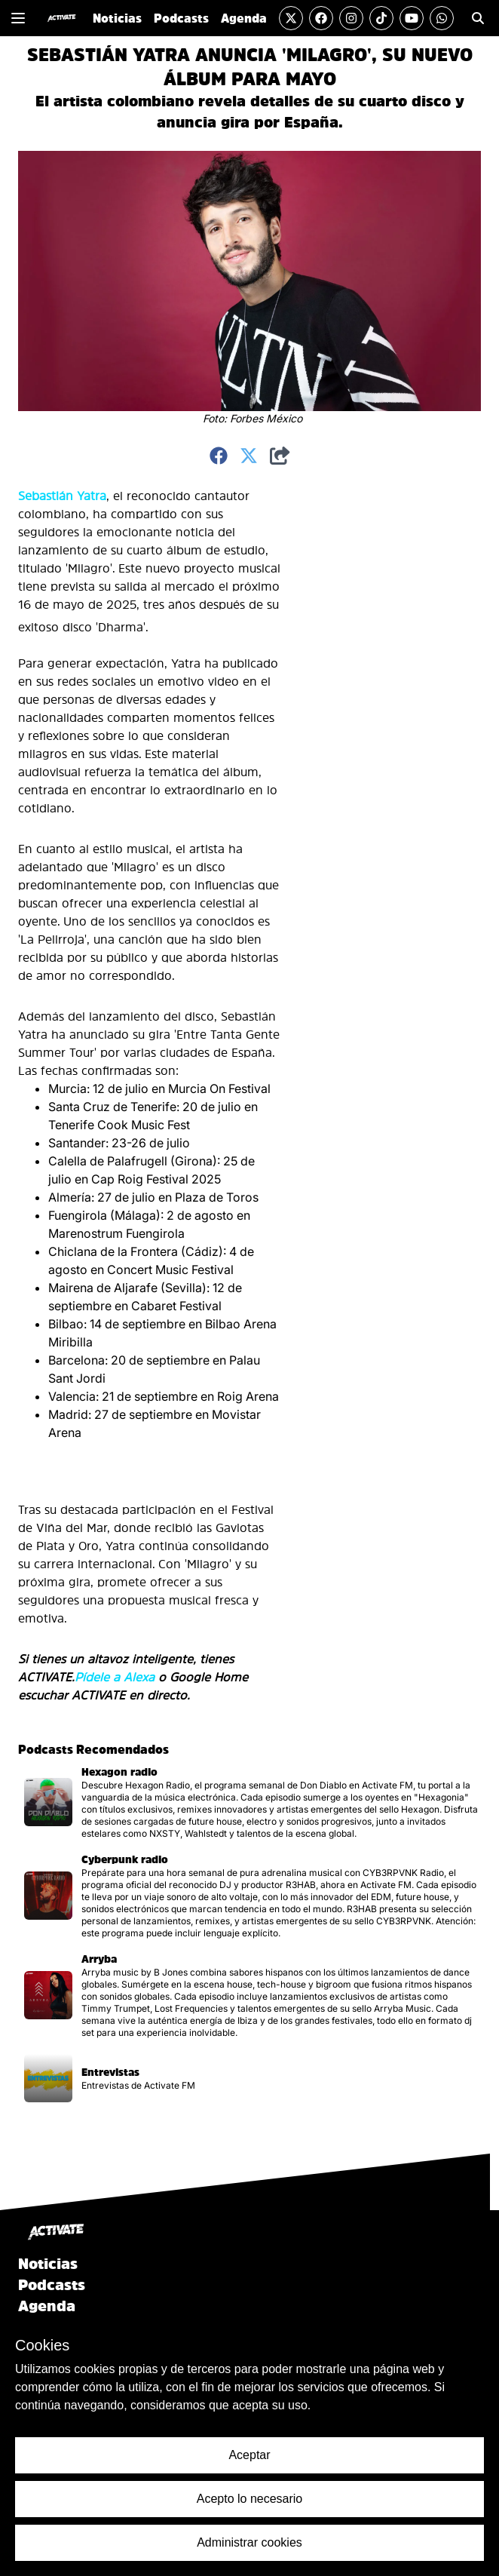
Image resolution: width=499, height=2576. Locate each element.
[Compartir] (280, 456)
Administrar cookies (249, 2542)
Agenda (46, 2305)
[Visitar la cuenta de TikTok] (381, 18)
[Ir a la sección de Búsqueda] (478, 18)
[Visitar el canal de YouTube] (412, 18)
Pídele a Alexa (115, 1677)
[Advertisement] (352, 713)
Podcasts (51, 2284)
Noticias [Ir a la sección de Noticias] (117, 18)
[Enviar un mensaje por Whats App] (442, 18)
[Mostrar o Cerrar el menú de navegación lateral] (18, 18)
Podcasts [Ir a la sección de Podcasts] (181, 18)
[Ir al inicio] (61, 18)
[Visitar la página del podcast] (249, 1802)
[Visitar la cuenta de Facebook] (321, 18)
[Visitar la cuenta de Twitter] (291, 18)
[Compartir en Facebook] (219, 456)
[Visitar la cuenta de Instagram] (351, 18)
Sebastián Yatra (62, 496)
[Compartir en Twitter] (249, 456)
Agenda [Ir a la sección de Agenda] (244, 18)
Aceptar (249, 2455)
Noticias (48, 2263)
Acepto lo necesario (250, 2498)
